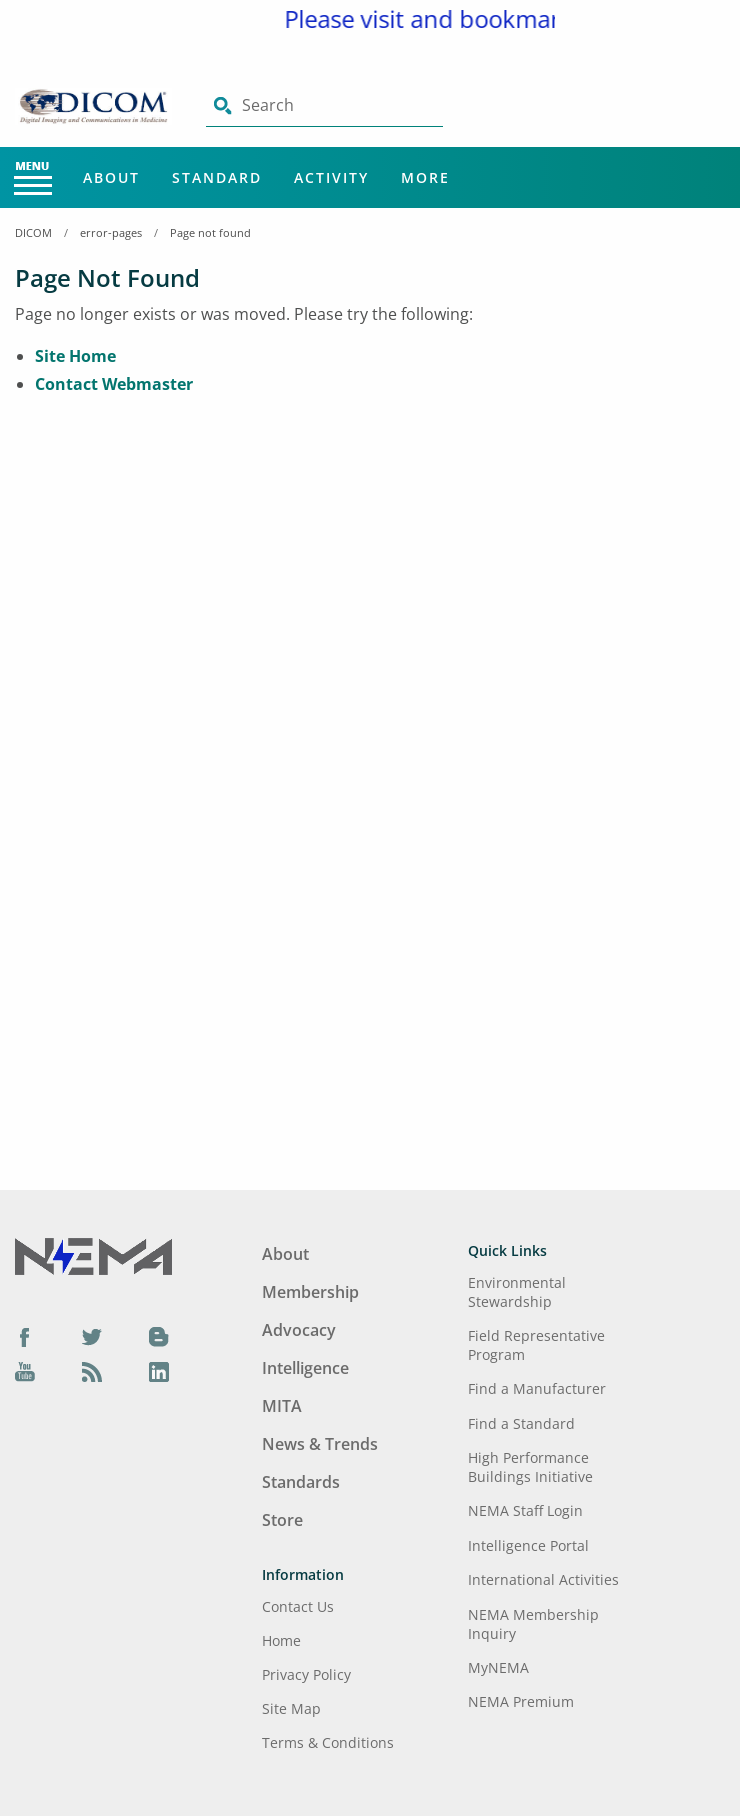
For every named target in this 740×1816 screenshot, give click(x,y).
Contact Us (298, 1606)
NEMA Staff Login (525, 1510)
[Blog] (159, 1336)
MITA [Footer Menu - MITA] (282, 1406)
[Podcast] (92, 1372)
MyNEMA (498, 1667)
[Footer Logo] (93, 1255)
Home (281, 1640)
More (425, 177)
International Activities (543, 1579)
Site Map (291, 1708)
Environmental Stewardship (517, 1292)
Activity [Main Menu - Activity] (331, 177)
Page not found (210, 232)
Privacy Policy (306, 1674)
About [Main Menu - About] (111, 177)
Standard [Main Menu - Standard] (217, 177)
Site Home (75, 356)
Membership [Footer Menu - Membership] (310, 1292)
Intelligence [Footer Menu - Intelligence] (305, 1368)
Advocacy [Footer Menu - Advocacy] (299, 1330)
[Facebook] (25, 1336)
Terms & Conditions (328, 1742)
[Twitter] (92, 1336)
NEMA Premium (521, 1701)
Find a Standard (521, 1423)
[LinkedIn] (159, 1372)
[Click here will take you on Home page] (95, 105)
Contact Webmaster (114, 384)
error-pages (111, 232)
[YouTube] (25, 1372)
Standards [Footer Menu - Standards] (301, 1482)
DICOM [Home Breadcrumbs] (33, 232)
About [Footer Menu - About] (285, 1254)
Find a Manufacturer (537, 1388)
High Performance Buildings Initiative (530, 1467)
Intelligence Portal (528, 1545)
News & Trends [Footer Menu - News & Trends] (320, 1444)
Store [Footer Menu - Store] (282, 1520)
